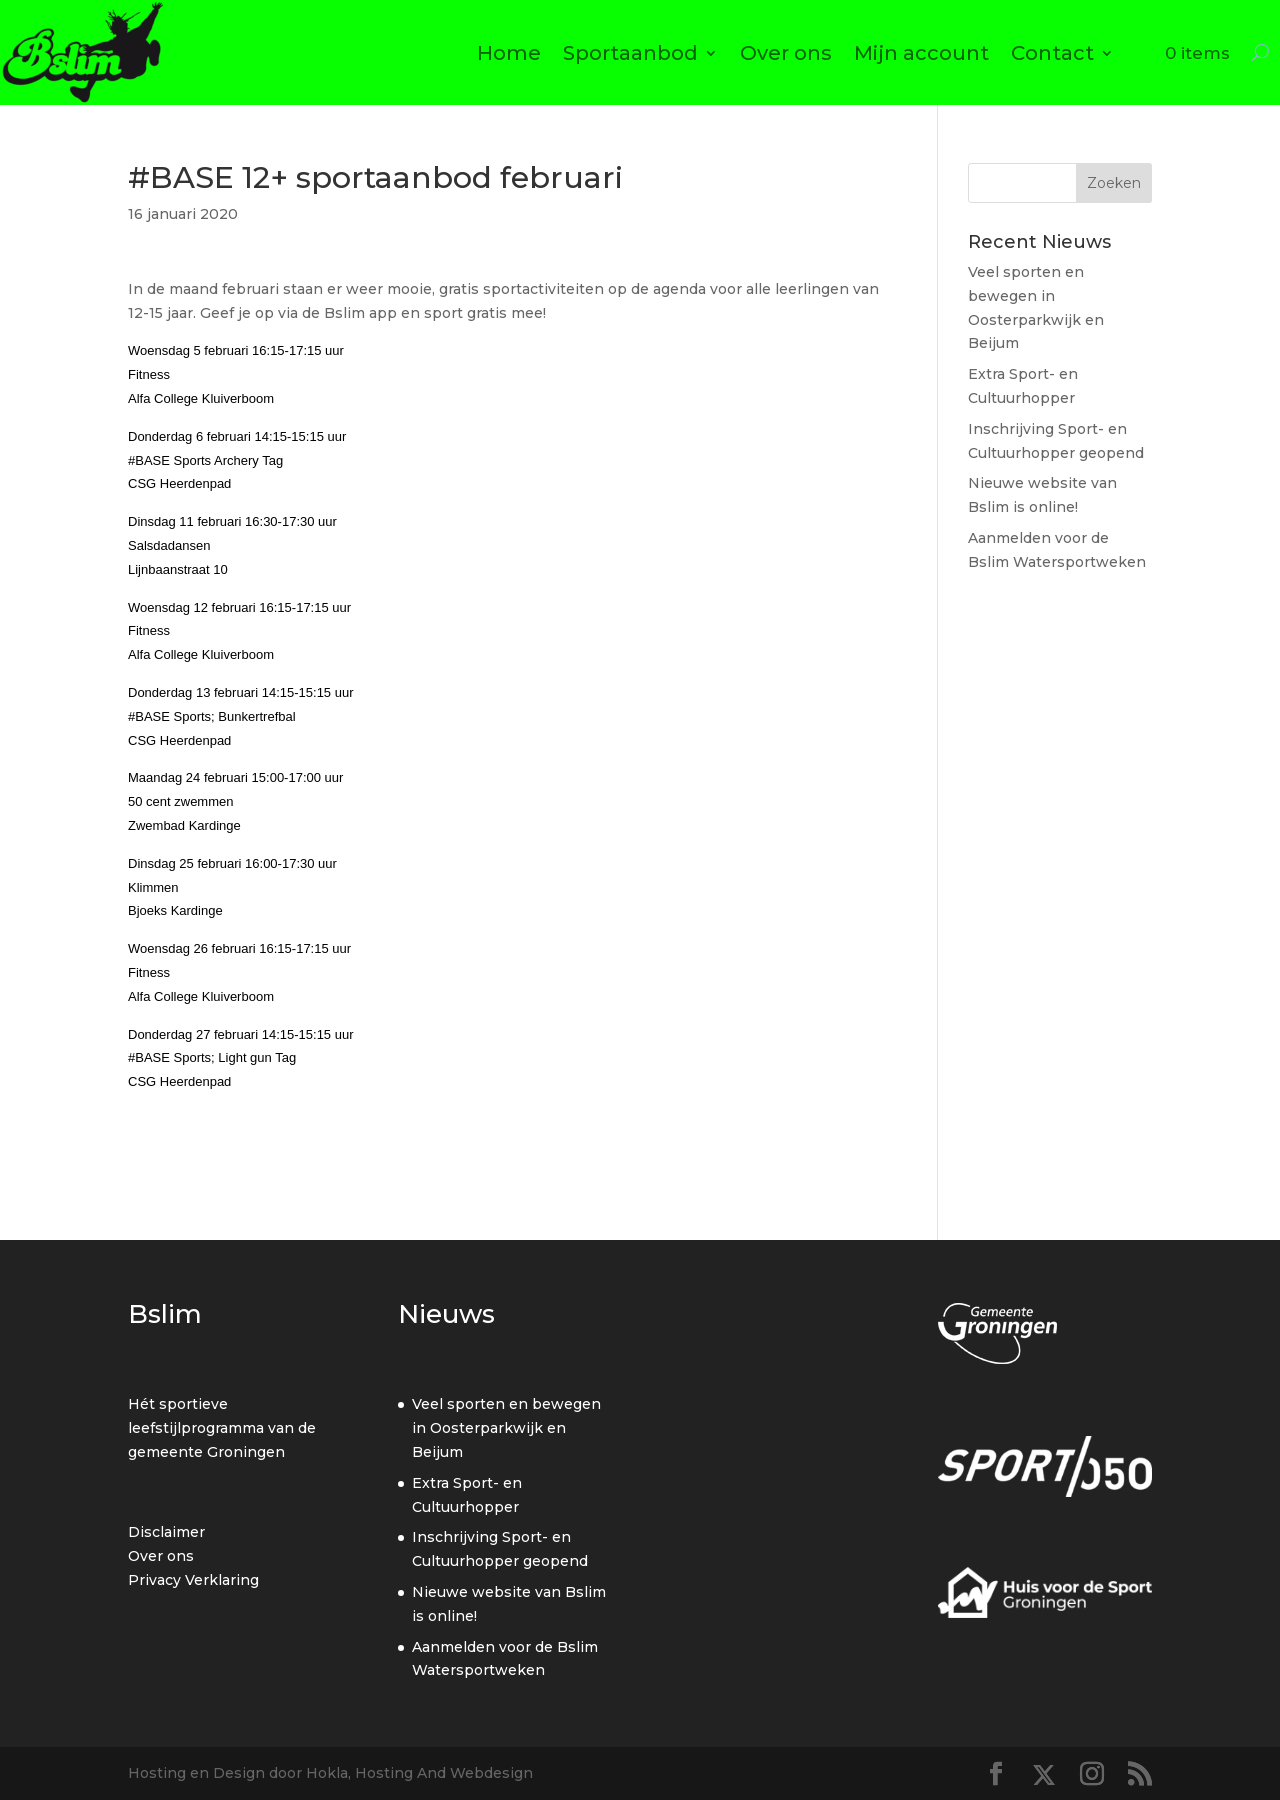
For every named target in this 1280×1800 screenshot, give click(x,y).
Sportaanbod (630, 53)
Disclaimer (166, 1532)
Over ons (786, 53)
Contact (1052, 53)
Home (509, 53)
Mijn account (921, 53)
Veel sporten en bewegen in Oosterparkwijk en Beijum (506, 1428)
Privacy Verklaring (193, 1580)
